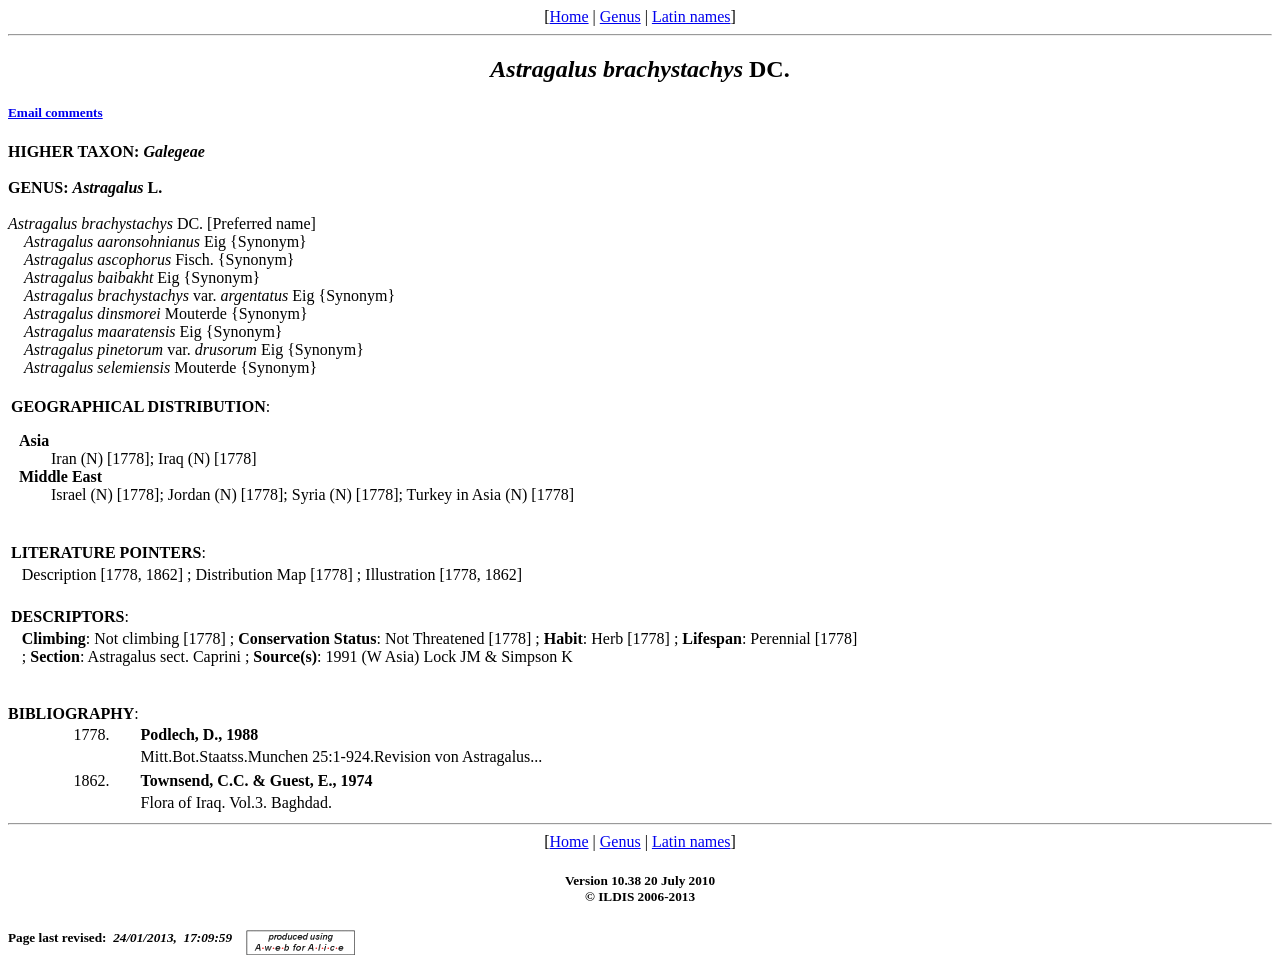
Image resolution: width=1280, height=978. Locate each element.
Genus (620, 16)
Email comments (55, 112)
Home (568, 16)
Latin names (691, 16)
